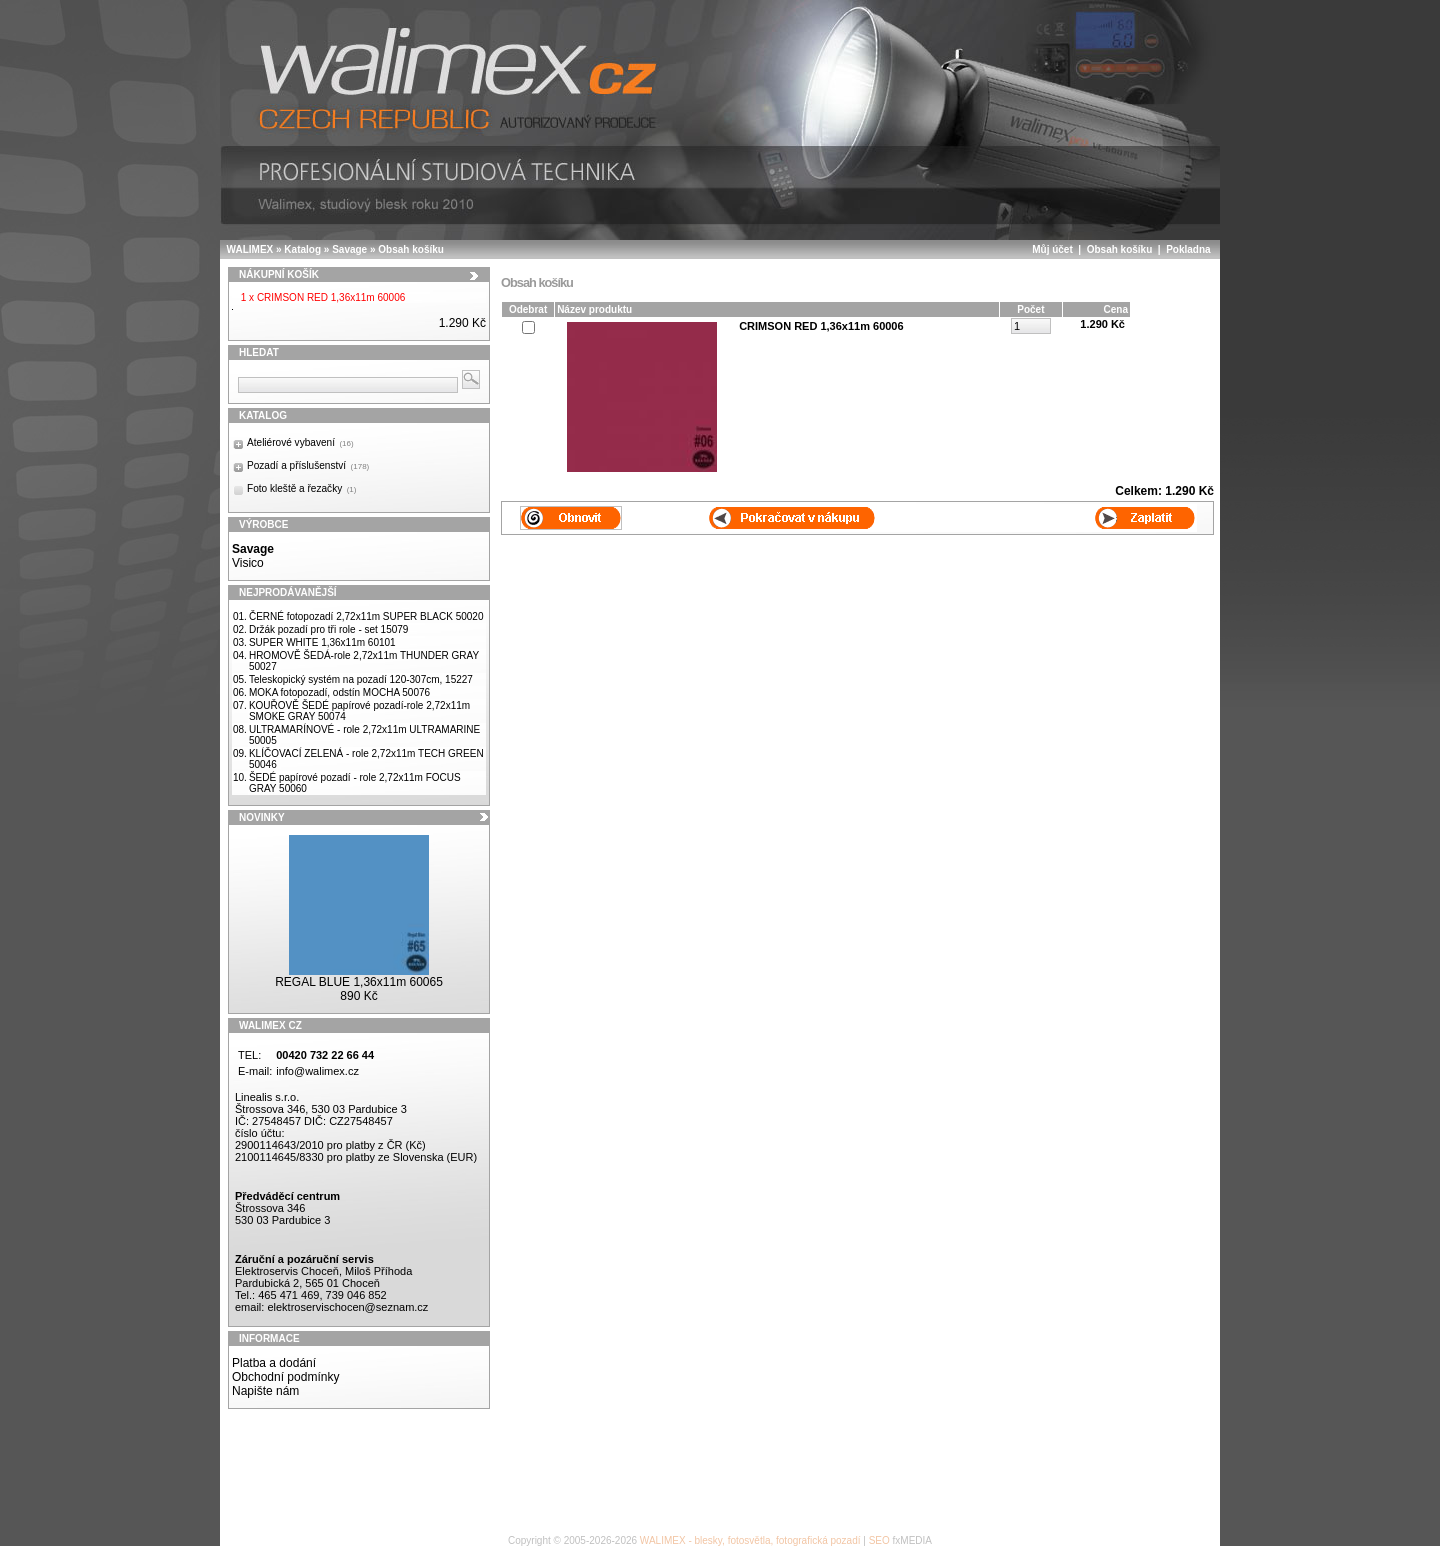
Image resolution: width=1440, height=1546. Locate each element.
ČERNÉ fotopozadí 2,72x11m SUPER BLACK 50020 (366, 616)
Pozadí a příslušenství (308, 465)
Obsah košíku (411, 249)
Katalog (302, 249)
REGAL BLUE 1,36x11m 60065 (359, 982)
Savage (349, 249)
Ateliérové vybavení (300, 442)
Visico (248, 563)
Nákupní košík (279, 274)
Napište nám (265, 1391)
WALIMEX (250, 249)
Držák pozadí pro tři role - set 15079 (329, 629)
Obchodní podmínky (285, 1377)
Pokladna (1188, 249)
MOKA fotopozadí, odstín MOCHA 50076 (339, 692)
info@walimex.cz (317, 1071)
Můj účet (1052, 249)
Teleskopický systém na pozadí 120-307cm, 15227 (361, 679)
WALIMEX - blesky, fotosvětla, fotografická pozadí (750, 1540)
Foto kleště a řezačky (301, 488)
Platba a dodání (274, 1363)
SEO (879, 1540)
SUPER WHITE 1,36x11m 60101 (322, 642)
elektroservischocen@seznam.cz (347, 1307)
